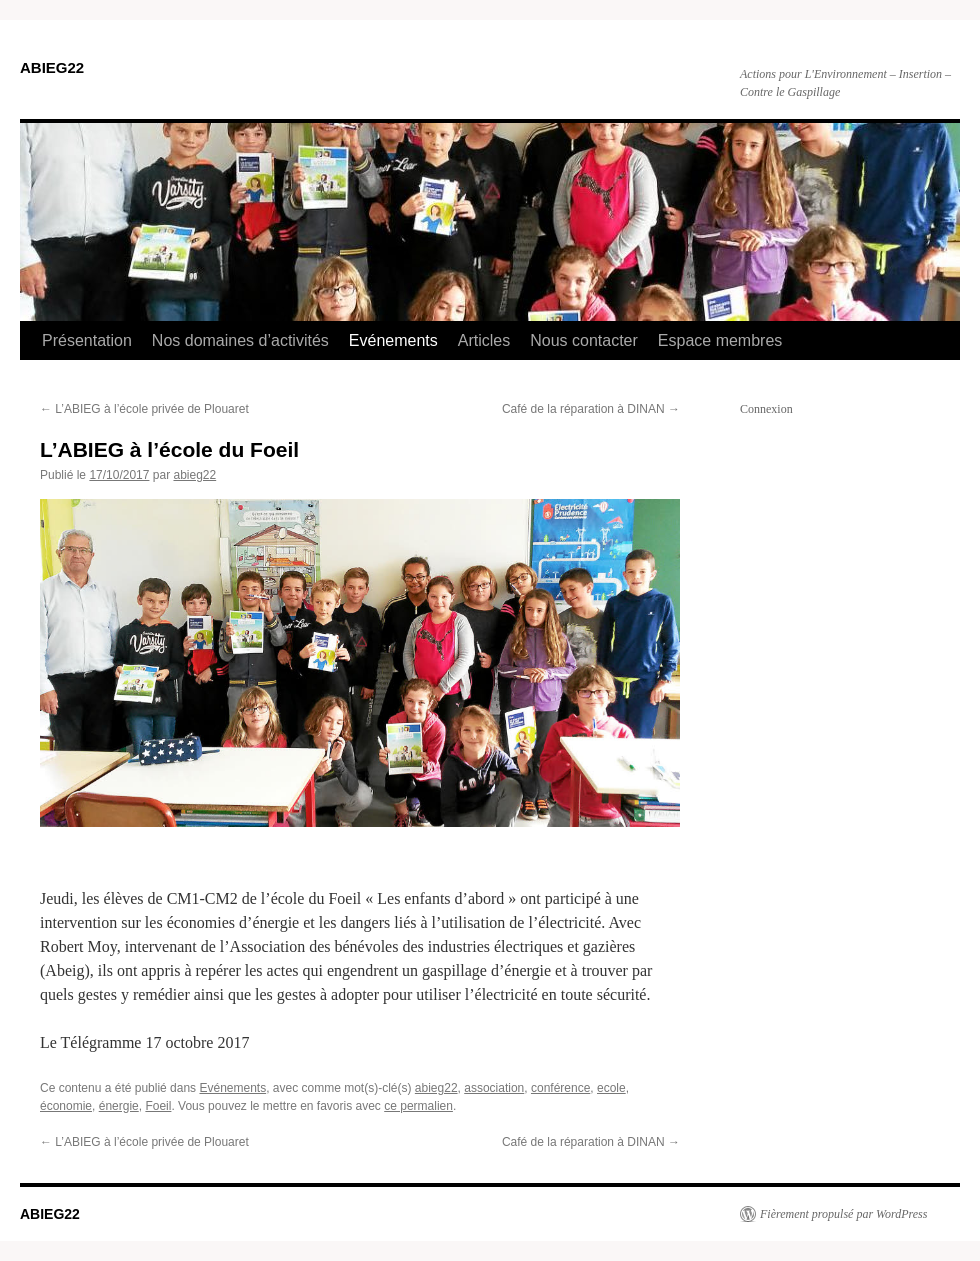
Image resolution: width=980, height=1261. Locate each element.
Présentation (87, 340)
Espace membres (720, 340)
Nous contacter (584, 340)
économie (66, 1106)
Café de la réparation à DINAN (591, 409)
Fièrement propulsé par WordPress (843, 1214)
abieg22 (194, 475)
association (494, 1088)
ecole (611, 1088)
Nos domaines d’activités (240, 340)
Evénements (393, 340)
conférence (560, 1088)
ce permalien (418, 1106)
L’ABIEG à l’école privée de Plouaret (144, 409)
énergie (119, 1106)
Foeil (158, 1106)
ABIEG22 (52, 67)
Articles (484, 340)
